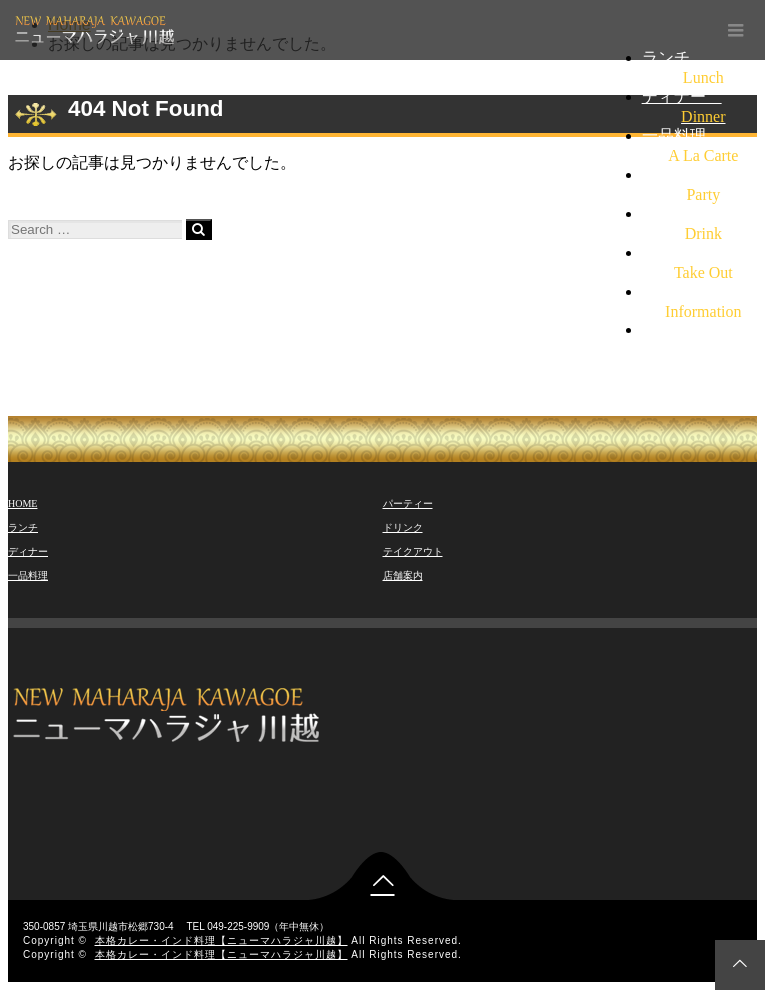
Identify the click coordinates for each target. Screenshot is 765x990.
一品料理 (28, 575)
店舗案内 (403, 575)
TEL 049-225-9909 (703, 329)
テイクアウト (413, 551)
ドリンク (403, 527)
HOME (22, 503)
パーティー (408, 503)
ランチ (23, 527)
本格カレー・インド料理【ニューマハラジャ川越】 (221, 940)
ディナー (28, 551)
